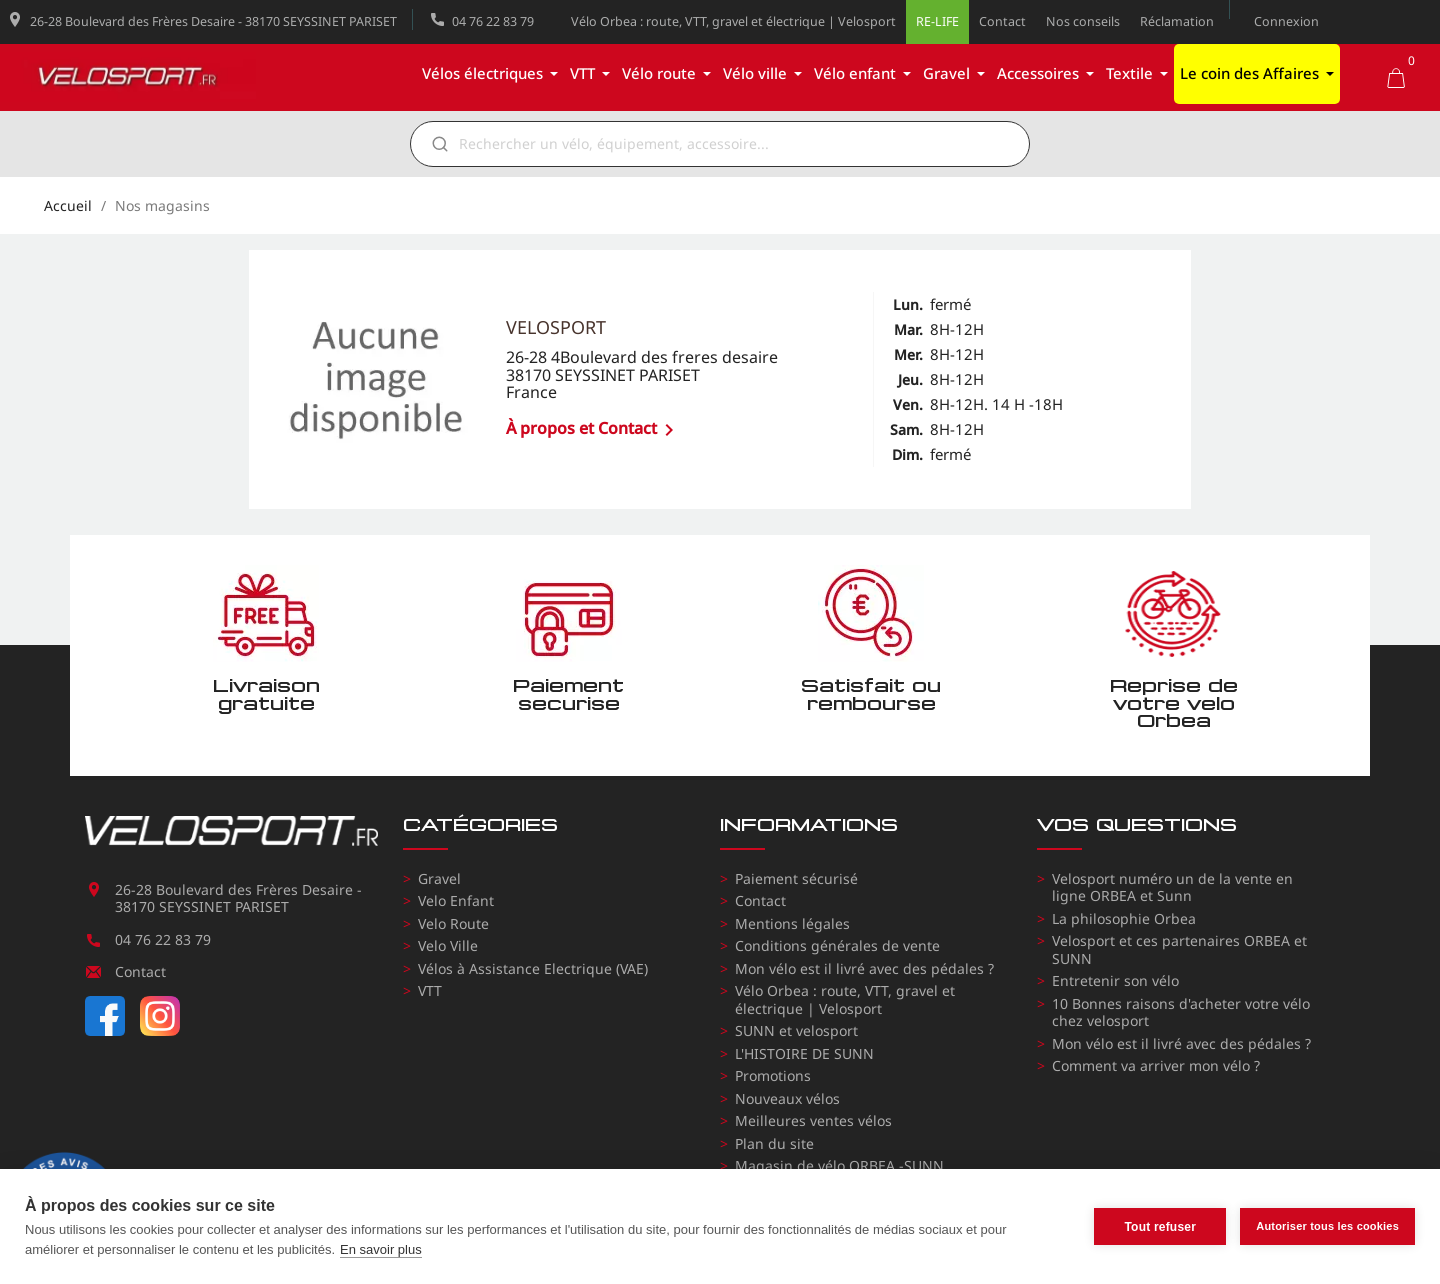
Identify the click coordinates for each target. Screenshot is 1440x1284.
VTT (430, 990)
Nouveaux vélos (787, 1098)
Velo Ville (448, 945)
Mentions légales (792, 923)
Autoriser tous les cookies (1327, 1226)
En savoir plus (381, 1249)
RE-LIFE (937, 21)
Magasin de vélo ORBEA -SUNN (839, 1165)
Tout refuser (1160, 1227)
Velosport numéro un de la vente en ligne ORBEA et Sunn (1172, 887)
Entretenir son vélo (1115, 980)
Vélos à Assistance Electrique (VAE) (533, 968)
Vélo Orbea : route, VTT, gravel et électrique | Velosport (733, 21)
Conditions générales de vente (837, 945)
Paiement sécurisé (796, 878)
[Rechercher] (734, 144)
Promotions (773, 1075)
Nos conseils (1083, 21)
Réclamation (1177, 21)
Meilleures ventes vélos (813, 1120)
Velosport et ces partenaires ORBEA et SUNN (1179, 949)
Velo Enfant (456, 900)
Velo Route (453, 923)
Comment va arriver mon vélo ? (1156, 1065)
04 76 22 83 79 (493, 21)
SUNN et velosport (796, 1030)
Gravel (439, 878)
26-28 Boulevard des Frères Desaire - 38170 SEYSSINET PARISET (213, 21)
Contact (1002, 21)
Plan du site (774, 1143)
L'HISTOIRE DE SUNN (804, 1053)
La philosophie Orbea (1124, 918)
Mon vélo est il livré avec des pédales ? (864, 968)
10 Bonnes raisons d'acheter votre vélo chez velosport (1181, 1012)
